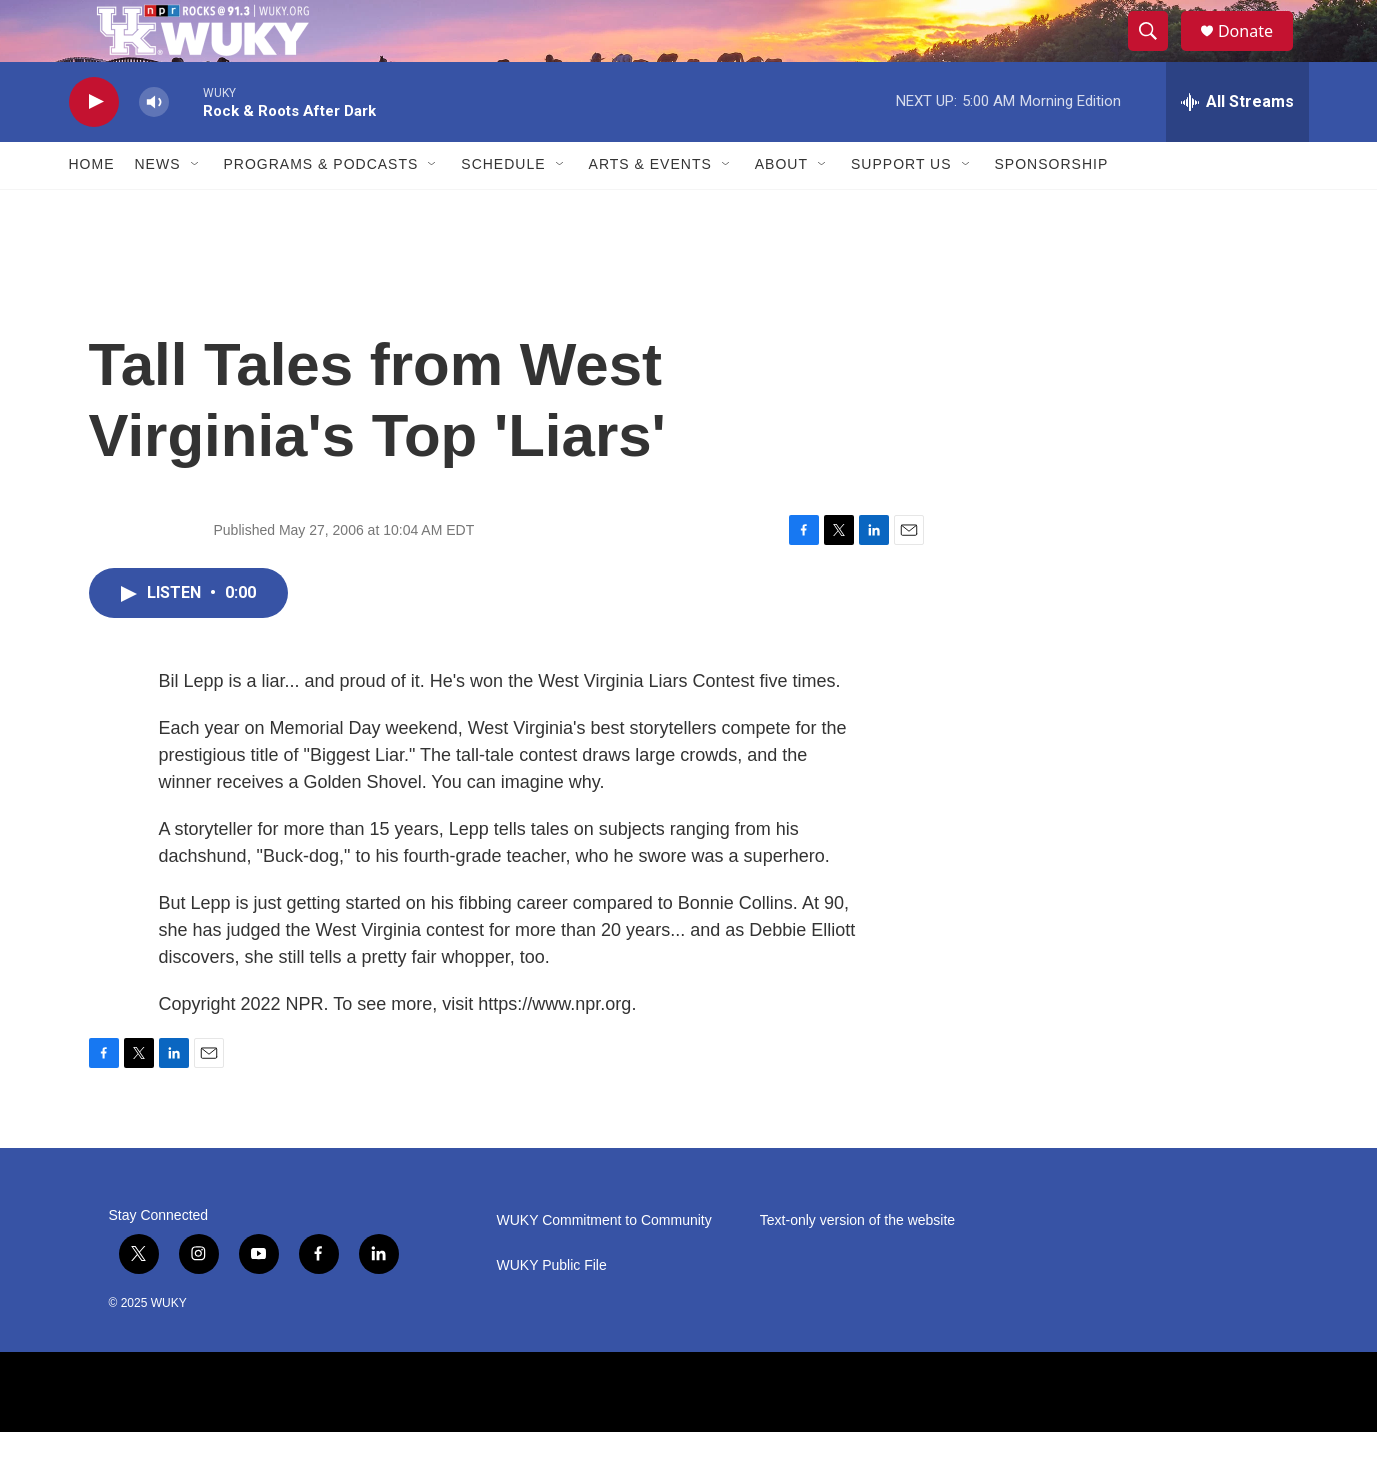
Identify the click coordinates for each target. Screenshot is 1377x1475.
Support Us (901, 208)
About (781, 208)
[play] (94, 145)
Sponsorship (1052, 208)
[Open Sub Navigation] (196, 208)
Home (92, 208)
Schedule (503, 208)
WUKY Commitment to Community (604, 1263)
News (158, 208)
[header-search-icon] (1157, 53)
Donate (1258, 52)
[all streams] (1237, 145)
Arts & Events (650, 208)
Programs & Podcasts (321, 208)
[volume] (154, 145)
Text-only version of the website (857, 1263)
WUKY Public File (552, 1308)
